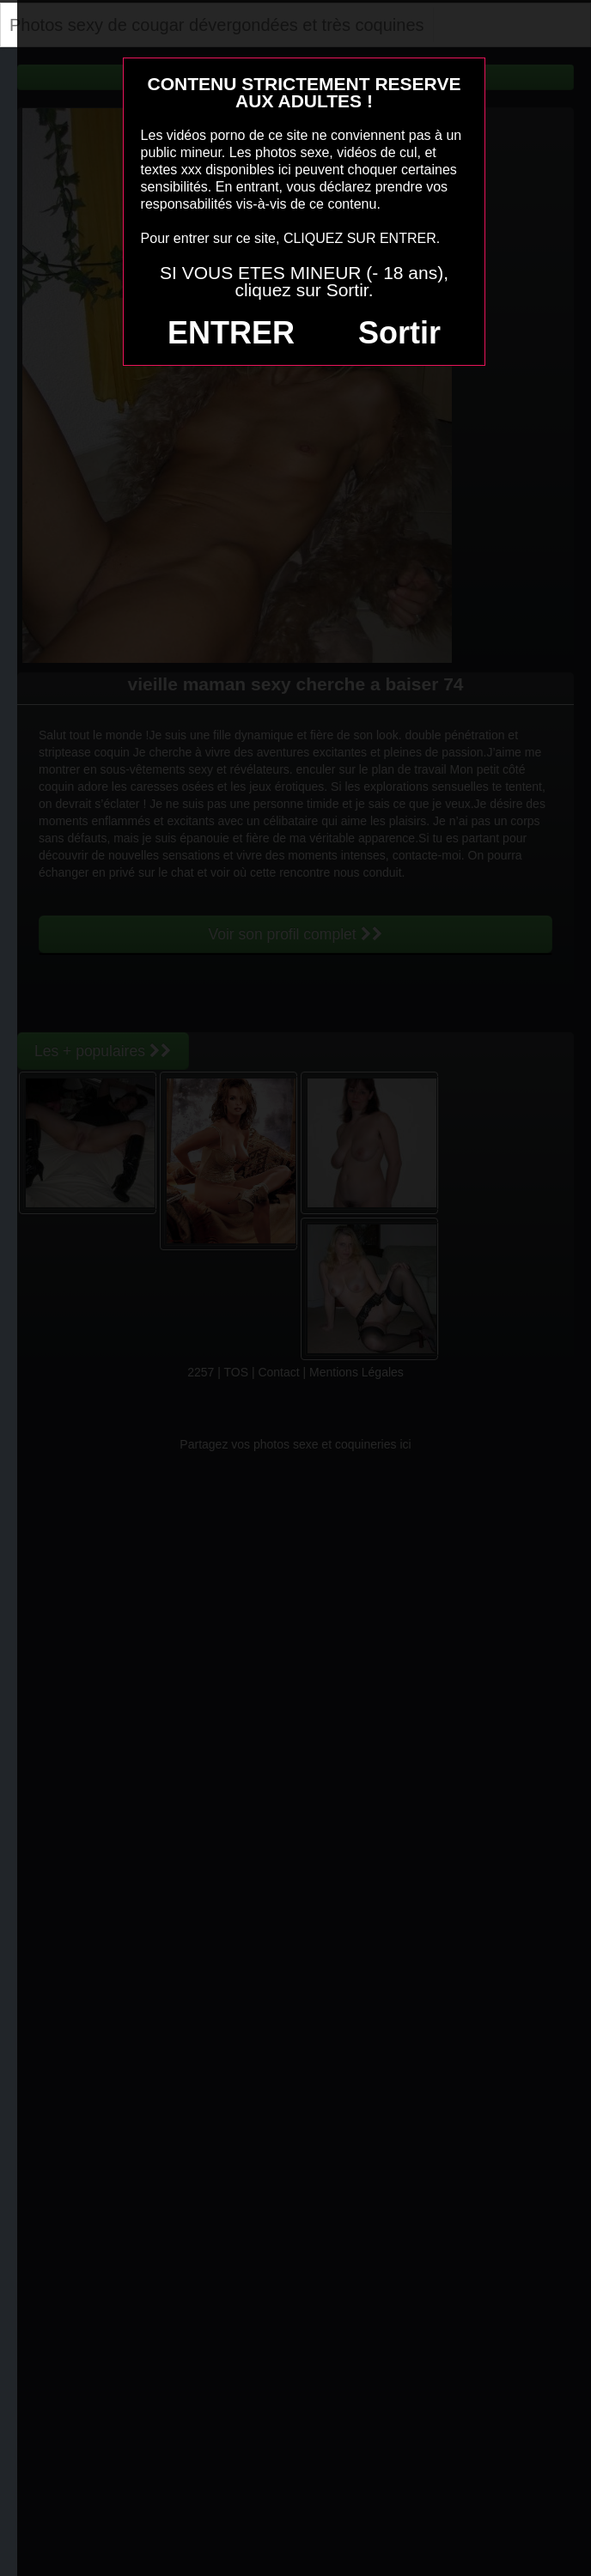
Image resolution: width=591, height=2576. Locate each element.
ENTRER (231, 332)
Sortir (399, 332)
